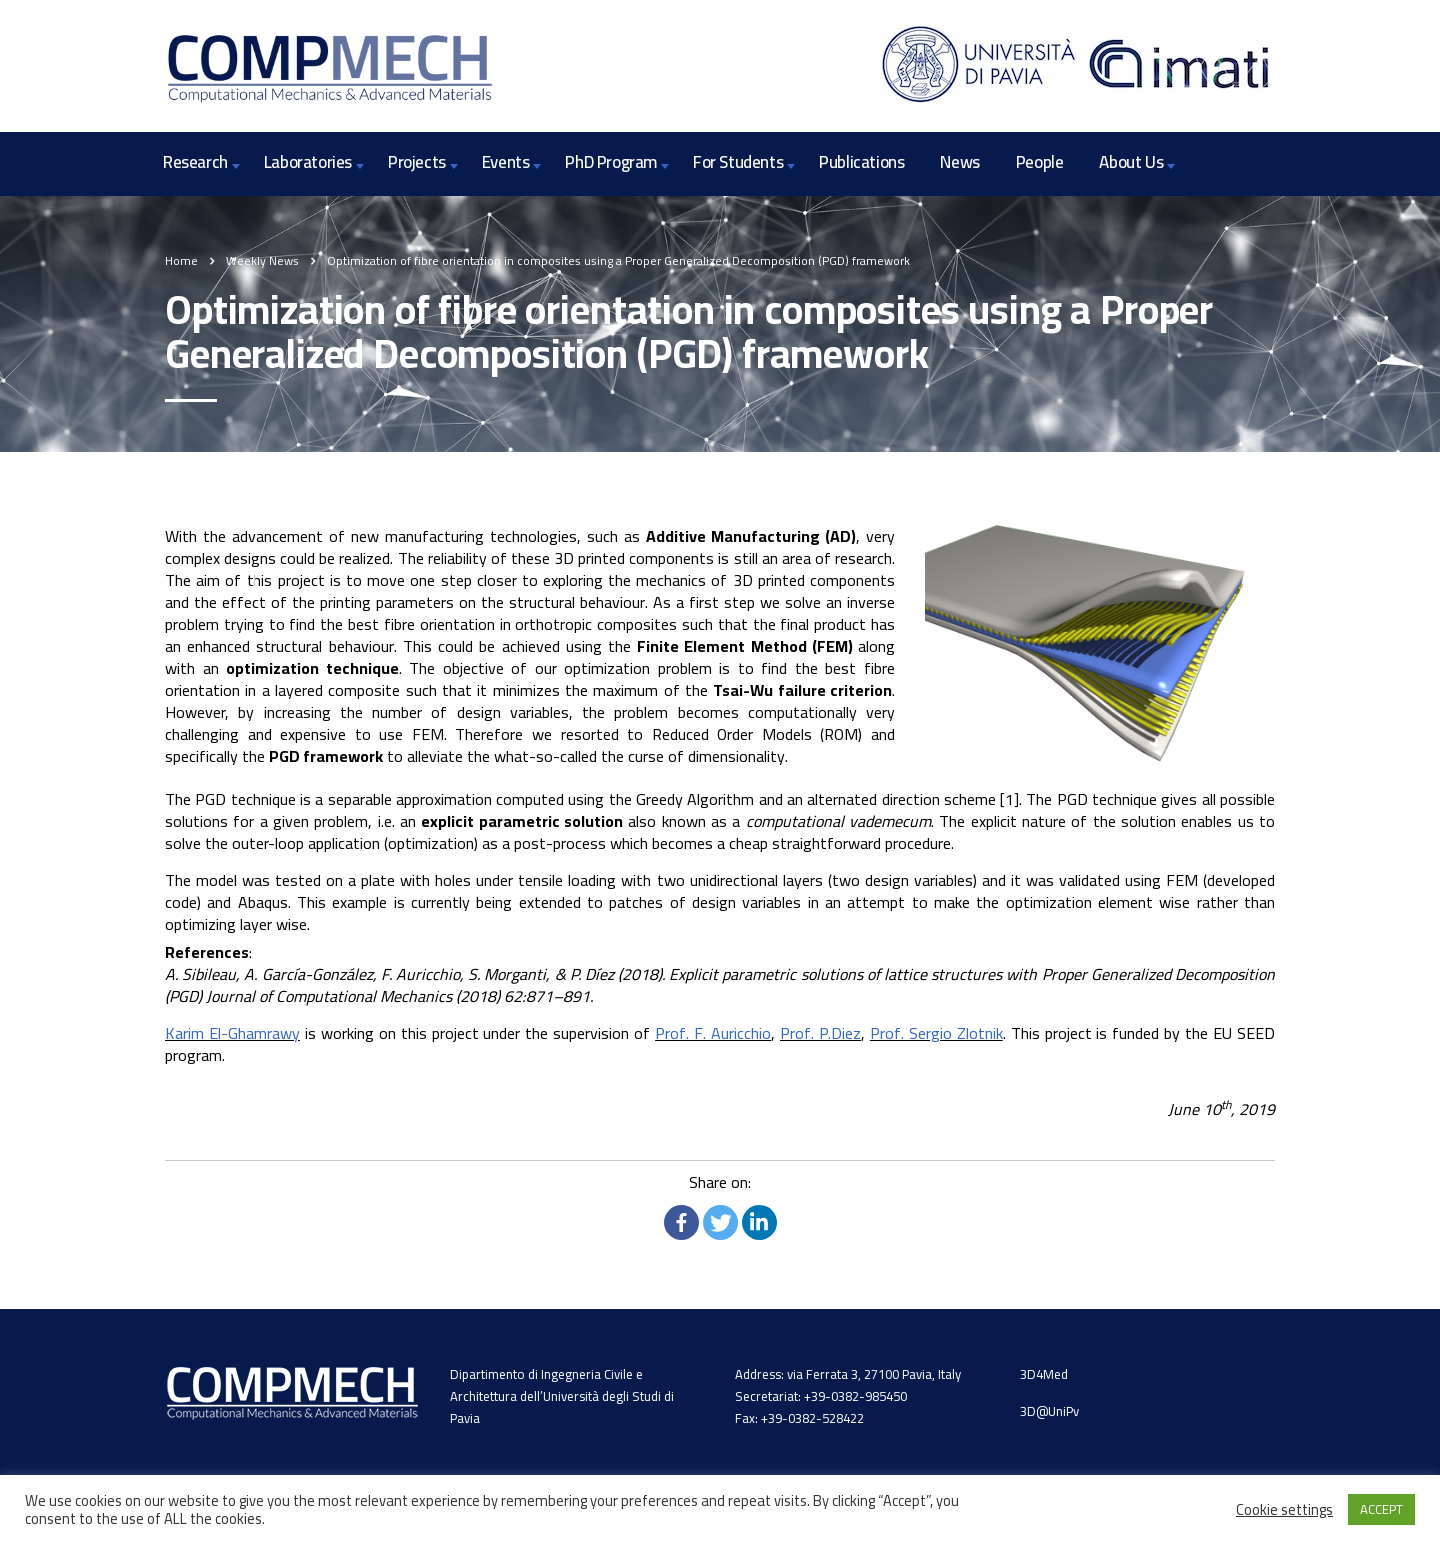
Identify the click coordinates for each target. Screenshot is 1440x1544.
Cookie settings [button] (1284, 1510)
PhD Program (611, 162)
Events (506, 162)
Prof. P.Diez (820, 1033)
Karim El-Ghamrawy (232, 1033)
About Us (1131, 162)
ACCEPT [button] (1381, 1509)
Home (181, 260)
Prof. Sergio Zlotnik (936, 1033)
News (959, 162)
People (1040, 162)
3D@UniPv (1049, 1411)
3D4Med (1044, 1374)
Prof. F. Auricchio (713, 1033)
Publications (861, 162)
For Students (738, 162)
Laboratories (308, 162)
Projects (417, 162)
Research (195, 162)
